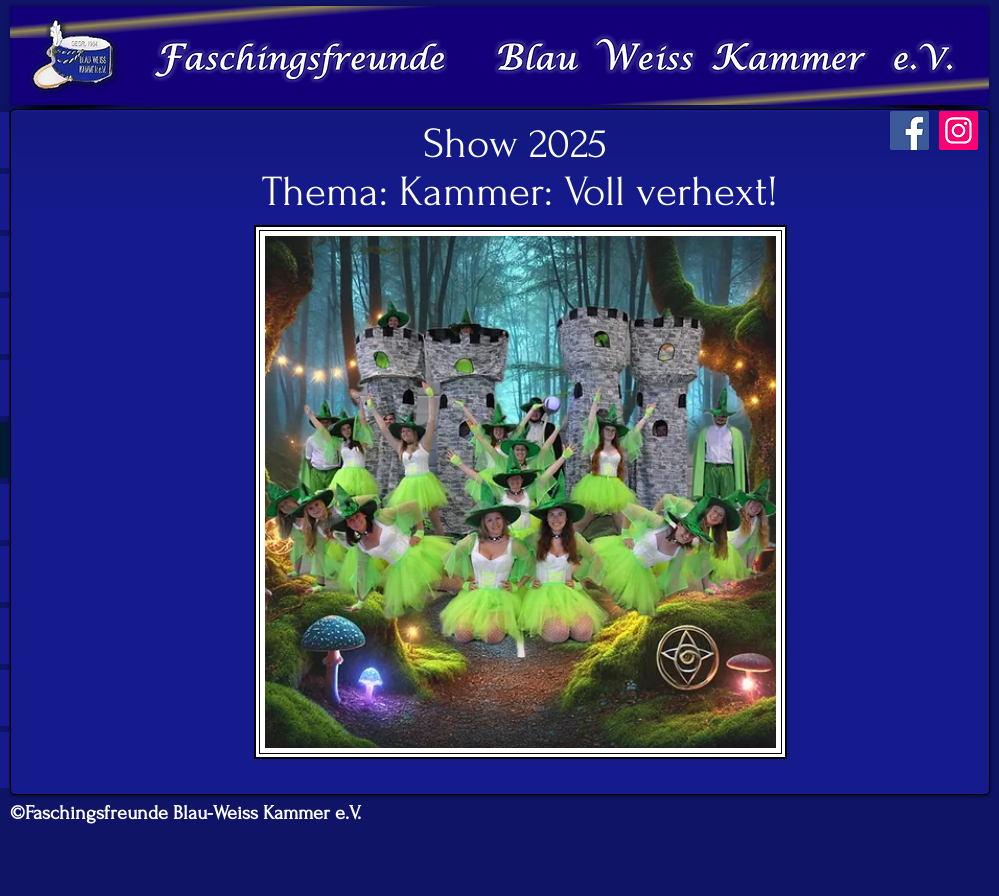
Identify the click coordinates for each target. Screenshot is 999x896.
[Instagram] (958, 130)
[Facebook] (909, 130)
